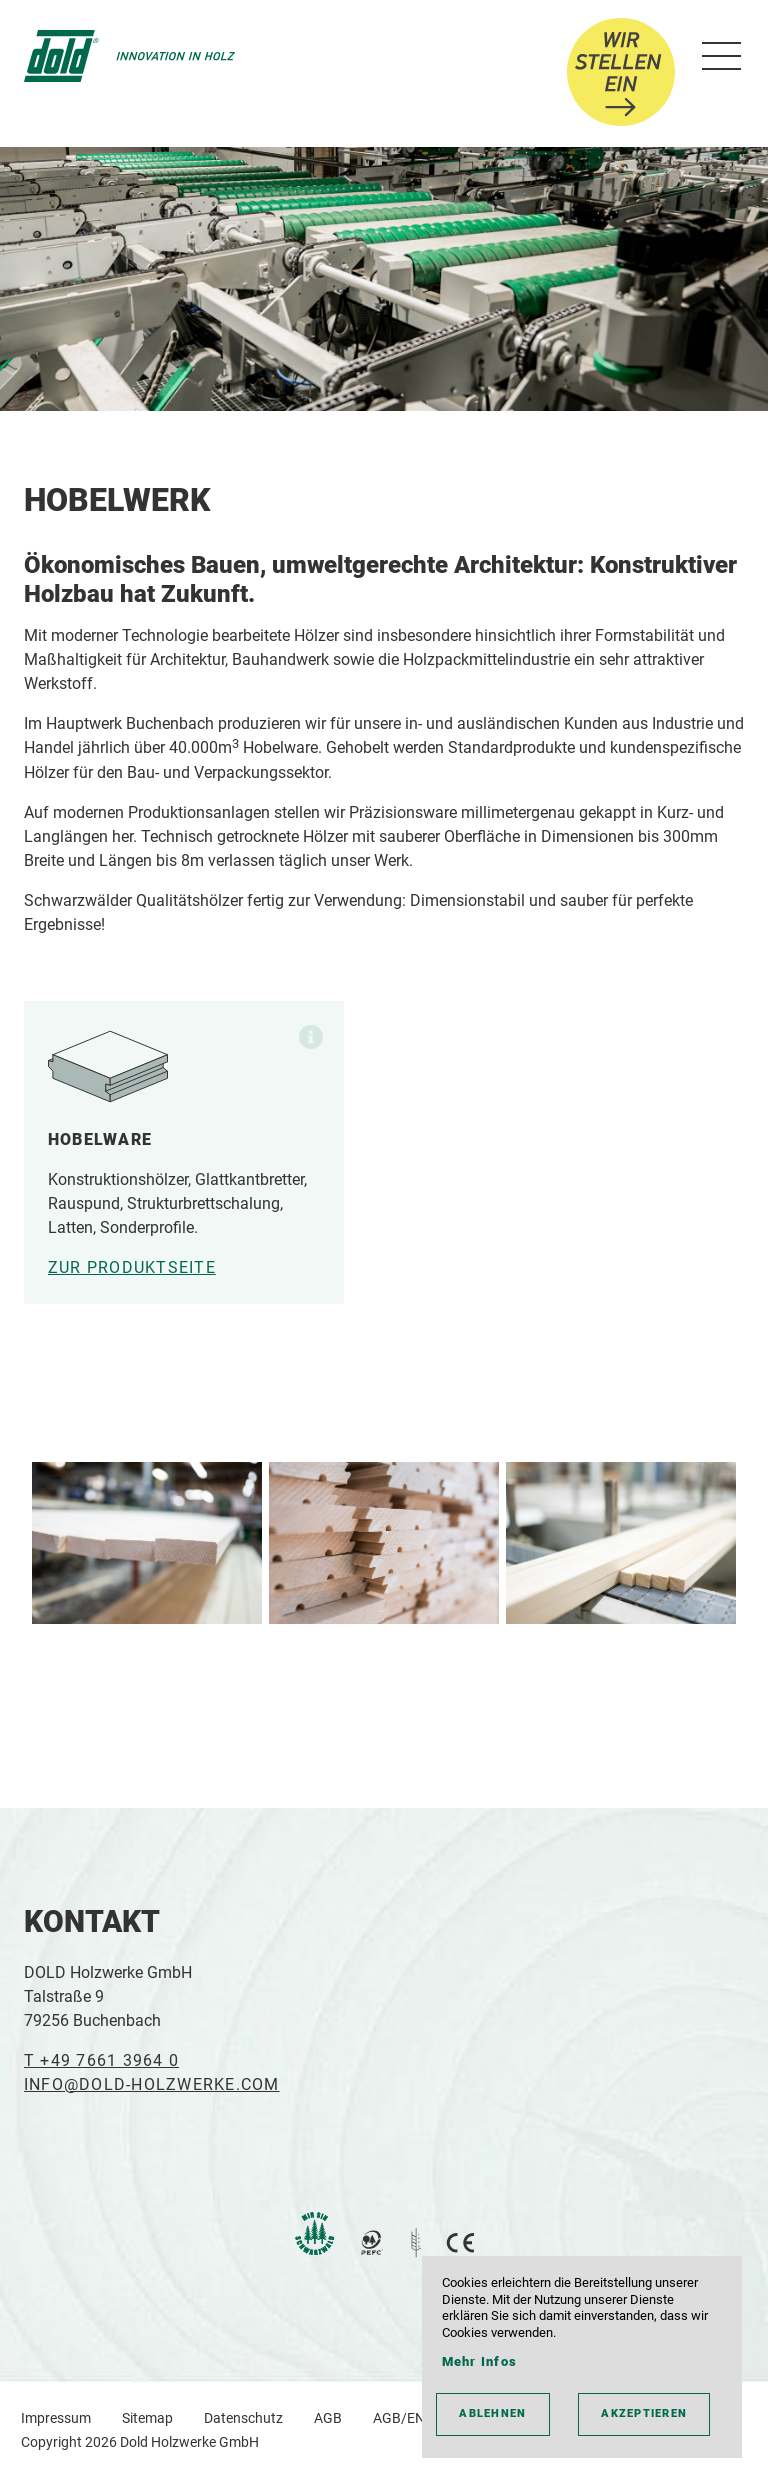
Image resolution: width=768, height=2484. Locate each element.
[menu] (718, 56)
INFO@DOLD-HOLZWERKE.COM (152, 2084)
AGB (328, 2418)
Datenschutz (243, 2418)
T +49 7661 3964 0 (101, 2060)
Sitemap (147, 2418)
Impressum (56, 2418)
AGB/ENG (404, 2418)
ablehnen (492, 2413)
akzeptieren (644, 2413)
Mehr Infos (479, 2361)
